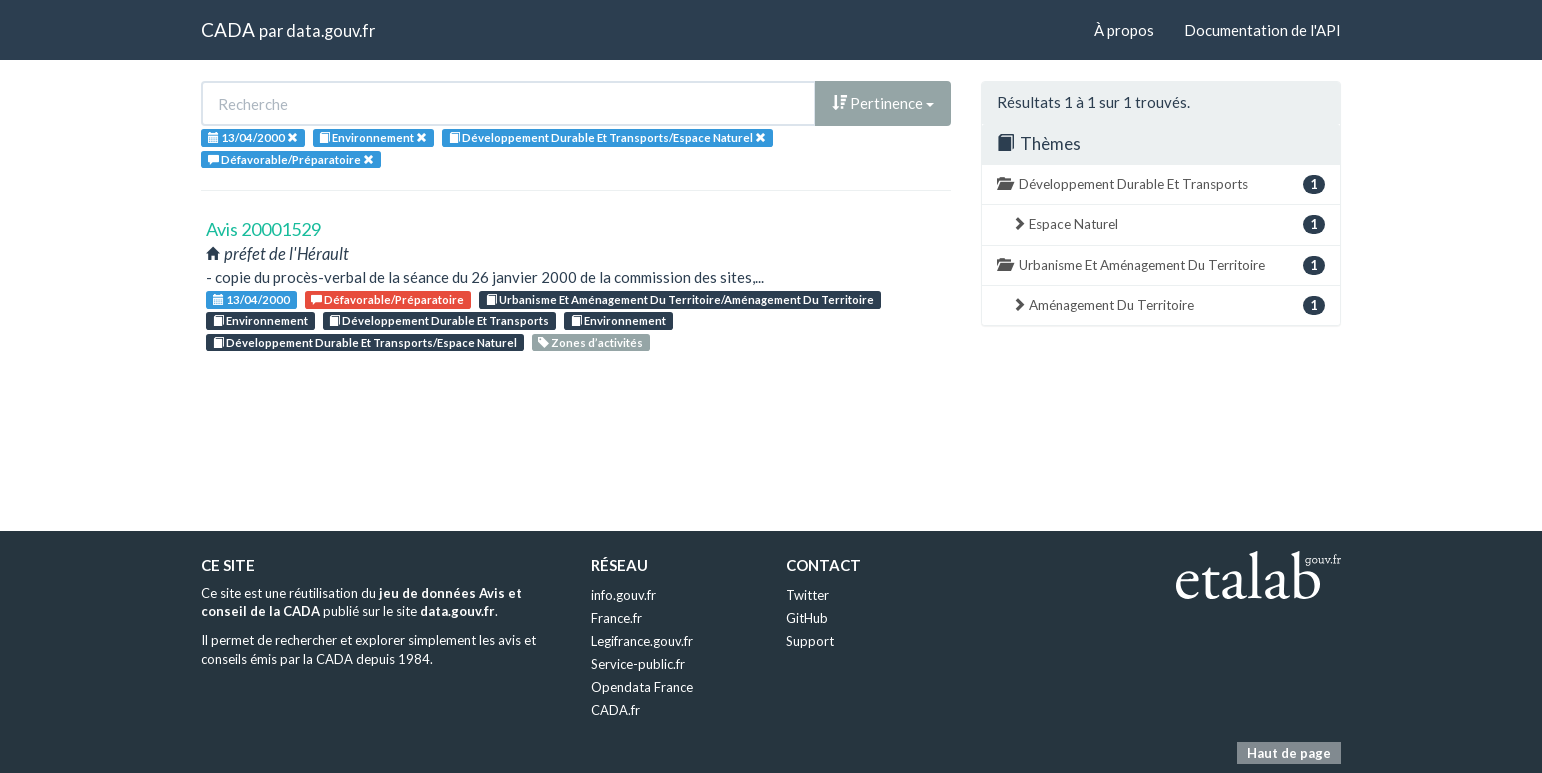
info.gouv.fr (623, 595)
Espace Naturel (1168, 224)
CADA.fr (615, 710)
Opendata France (642, 687)
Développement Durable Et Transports (439, 320)
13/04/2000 (251, 299)
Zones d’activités (590, 342)
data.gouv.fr (330, 30)
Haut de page (1289, 753)
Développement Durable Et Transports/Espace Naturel (365, 342)
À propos (1124, 30)
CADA (228, 29)
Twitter (807, 595)
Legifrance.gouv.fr (642, 641)
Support (810, 641)
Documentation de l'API (1262, 30)
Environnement (260, 320)
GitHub (807, 618)
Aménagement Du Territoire (1168, 305)
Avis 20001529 (263, 229)
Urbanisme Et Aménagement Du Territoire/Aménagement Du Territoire (680, 299)
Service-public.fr (638, 664)
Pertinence (883, 103)
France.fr (616, 618)
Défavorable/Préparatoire (387, 299)
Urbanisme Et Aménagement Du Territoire (1161, 265)
